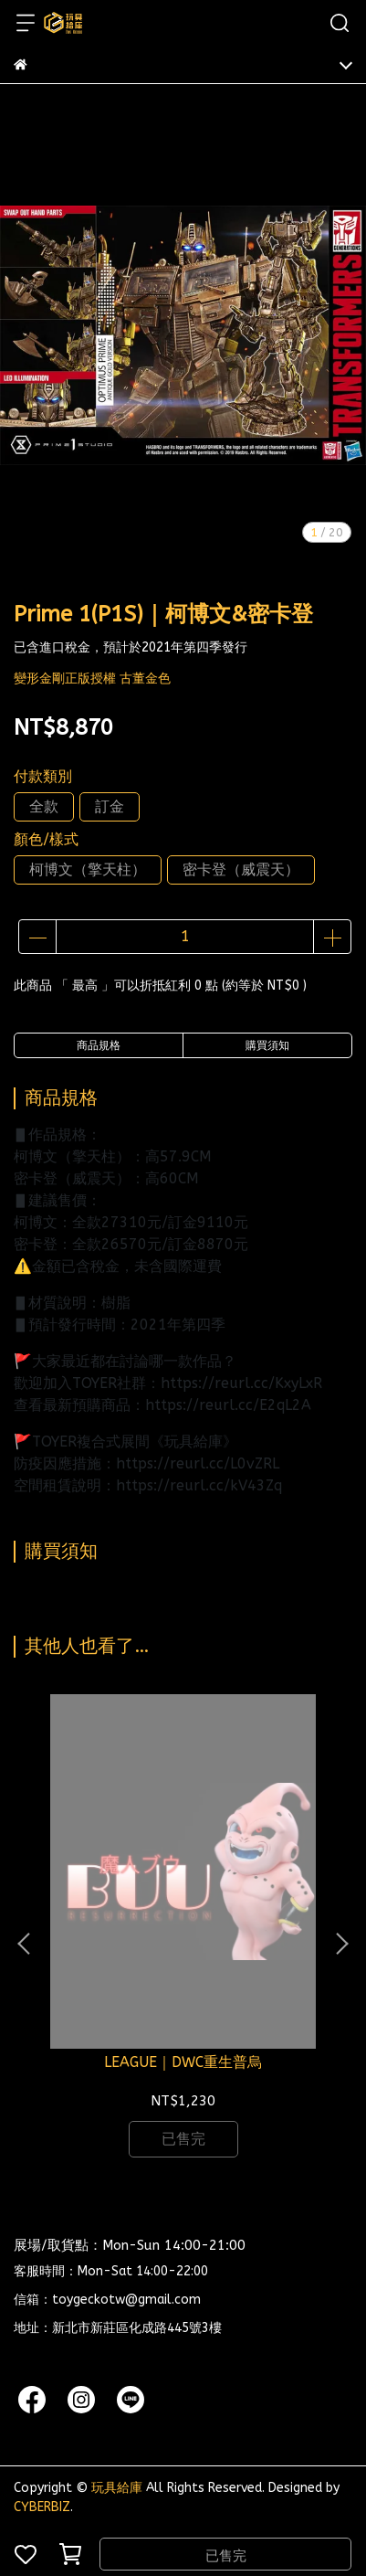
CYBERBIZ (42, 2507)
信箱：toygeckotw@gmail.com (107, 2299)
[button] (341, 1944)
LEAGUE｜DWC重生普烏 (183, 2062)
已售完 (225, 2556)
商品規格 (98, 1045)
